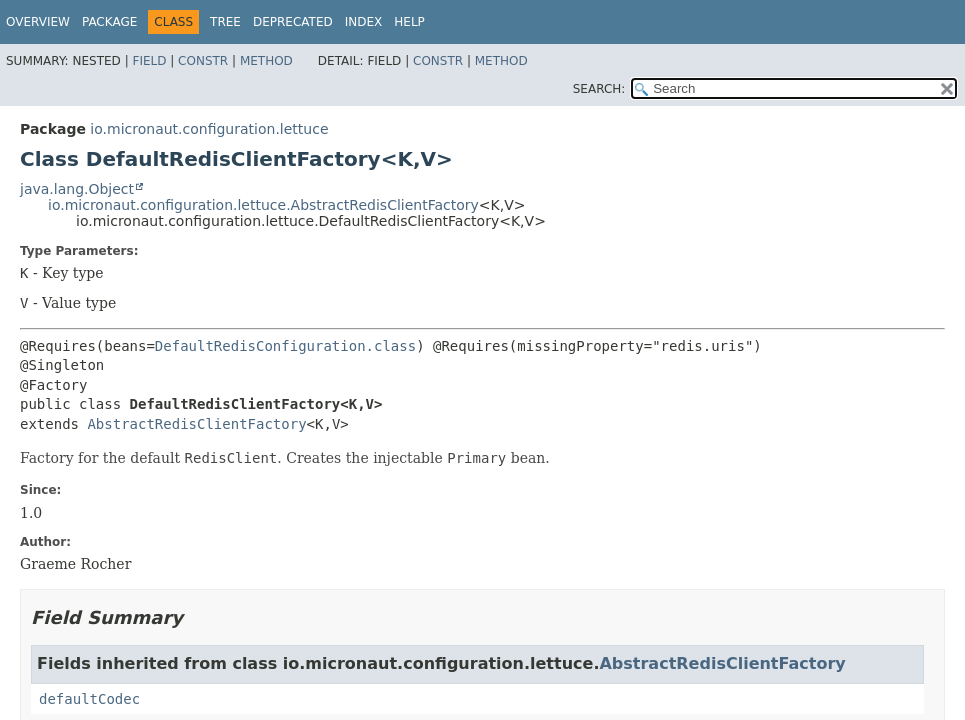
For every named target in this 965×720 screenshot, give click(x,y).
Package (109, 22)
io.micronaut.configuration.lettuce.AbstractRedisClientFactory (263, 205)
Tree (225, 22)
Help (409, 22)
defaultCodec (89, 699)
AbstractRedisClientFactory (196, 424)
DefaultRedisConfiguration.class (285, 346)
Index (364, 22)
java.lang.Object (77, 189)
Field (149, 61)
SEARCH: (599, 89)
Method (266, 61)
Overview (38, 22)
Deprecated (293, 22)
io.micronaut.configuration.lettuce (209, 129)
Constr (203, 61)
